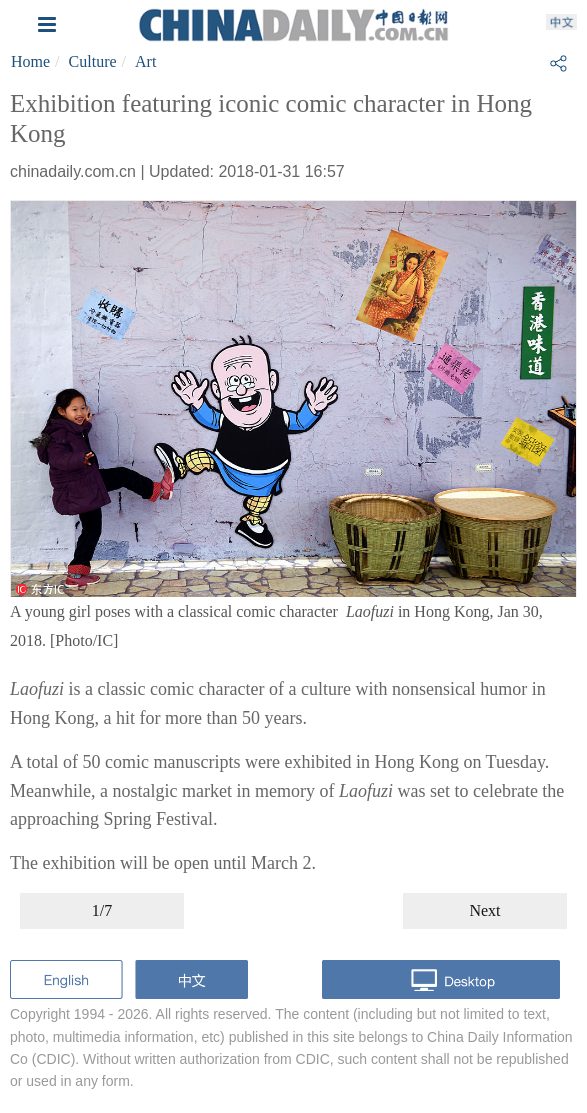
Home (30, 61)
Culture (93, 61)
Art (145, 61)
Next (484, 910)
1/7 (102, 910)
